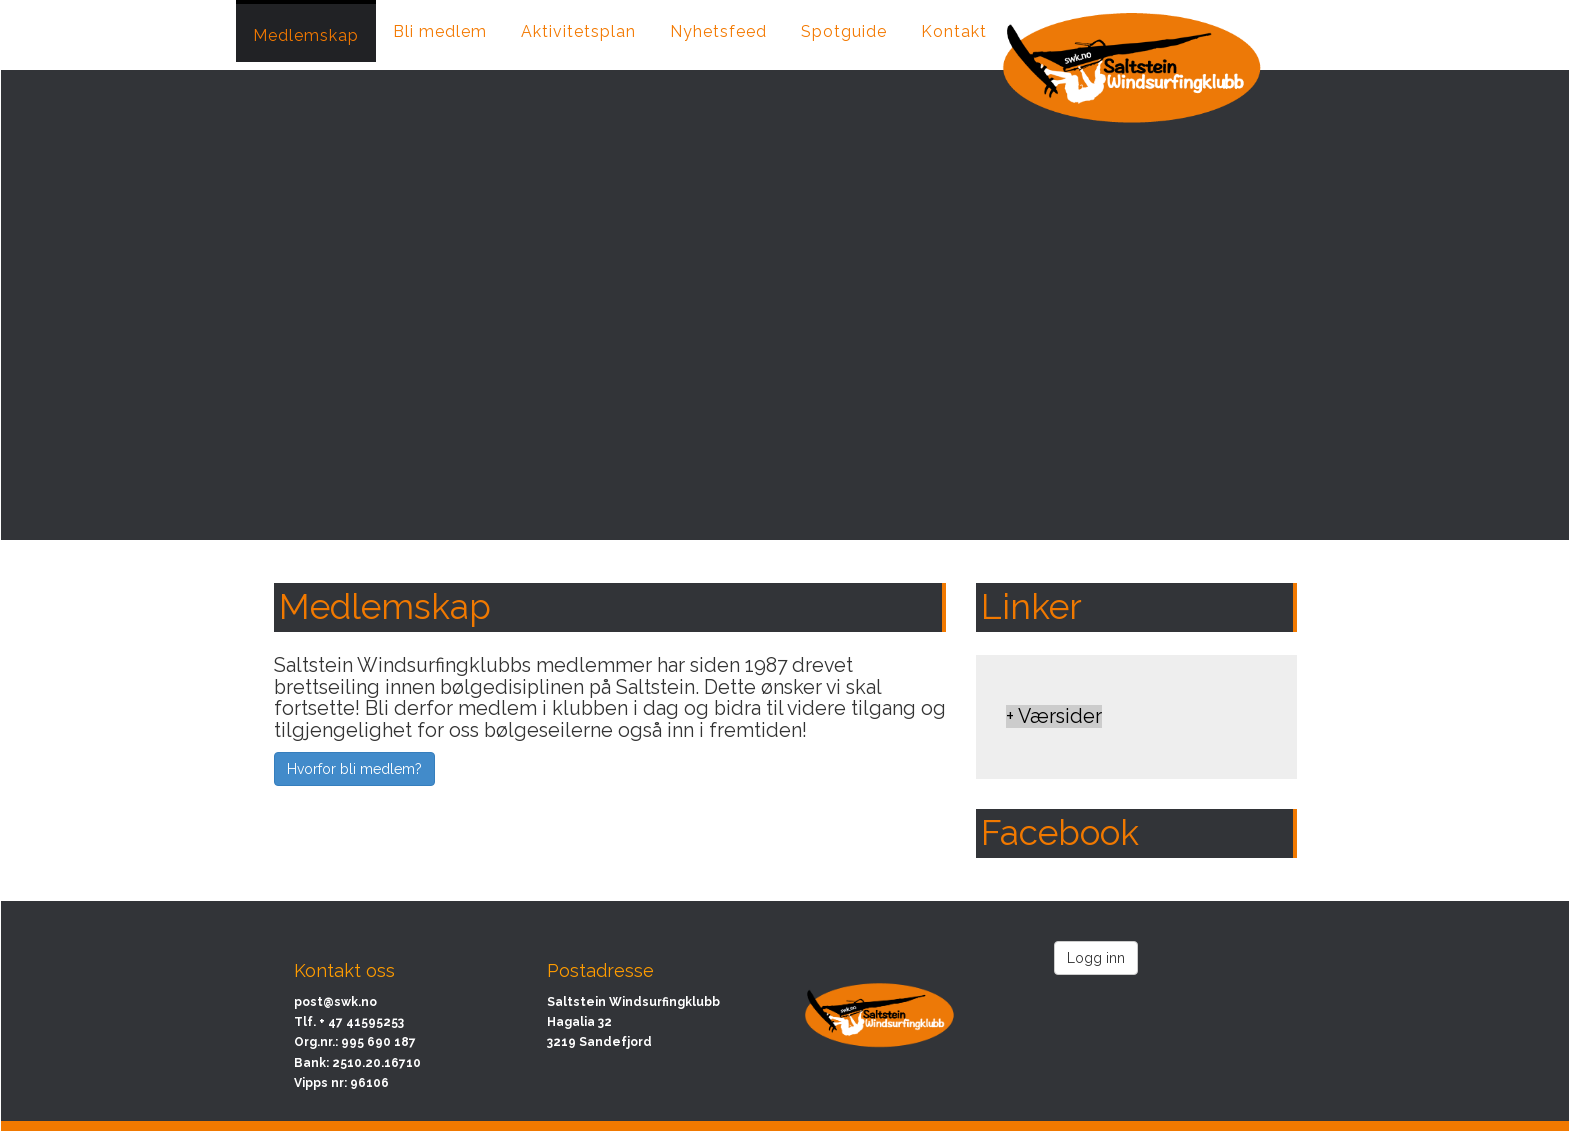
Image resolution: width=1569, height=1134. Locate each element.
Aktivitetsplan (578, 31)
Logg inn (1096, 958)
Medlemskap (306, 35)
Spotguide (844, 31)
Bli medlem (440, 31)
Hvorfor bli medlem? (354, 769)
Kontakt (954, 31)
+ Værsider (1054, 716)
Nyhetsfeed (718, 31)
